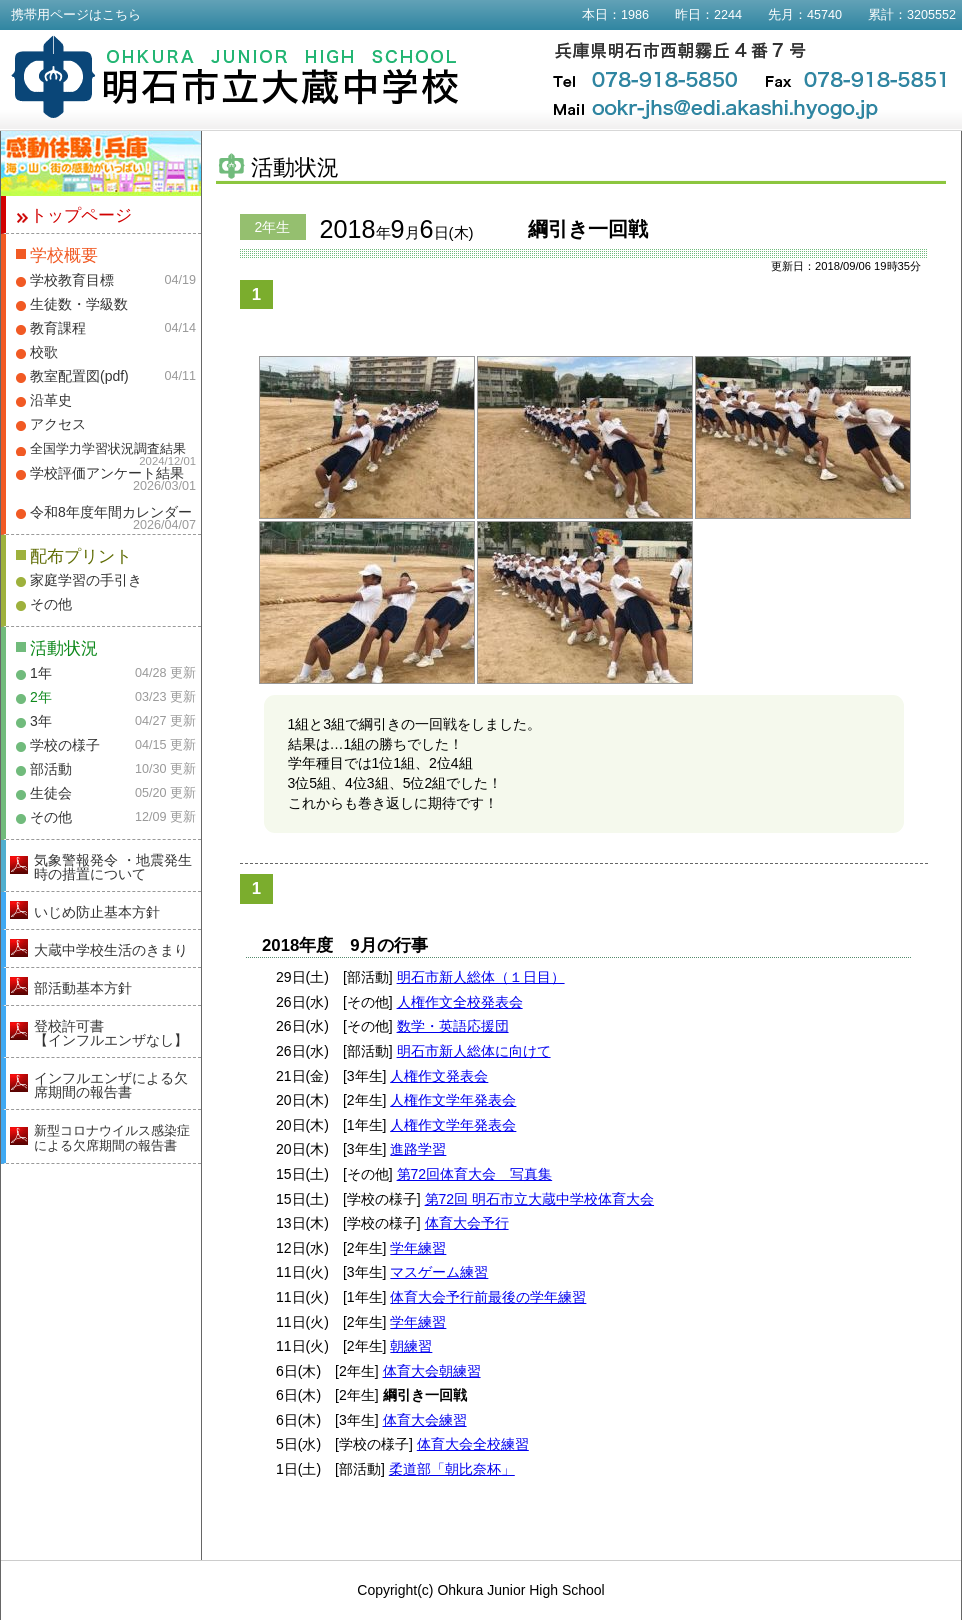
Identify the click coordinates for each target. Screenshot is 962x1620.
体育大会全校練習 (473, 1444)
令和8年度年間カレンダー (111, 512)
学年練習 (418, 1248)
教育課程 (58, 328)
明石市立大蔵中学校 (235, 77)
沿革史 (51, 400)
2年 (41, 697)
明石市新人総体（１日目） (481, 977)
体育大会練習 (425, 1420)
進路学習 (418, 1149)
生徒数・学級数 (79, 304)
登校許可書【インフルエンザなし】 (111, 1033)
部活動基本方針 (83, 988)
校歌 (44, 352)
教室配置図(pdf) (79, 376)
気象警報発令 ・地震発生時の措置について (113, 867)
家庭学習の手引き (86, 580)
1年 (41, 673)
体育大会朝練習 (432, 1371)
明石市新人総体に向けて (474, 1051)
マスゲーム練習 (439, 1272)
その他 (51, 604)
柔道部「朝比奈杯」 (452, 1469)
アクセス (58, 424)
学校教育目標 (72, 280)
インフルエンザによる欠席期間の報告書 (111, 1085)
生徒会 (51, 793)
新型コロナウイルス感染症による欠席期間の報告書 (112, 1138)
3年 (41, 721)
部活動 (51, 769)
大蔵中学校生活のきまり (111, 950)
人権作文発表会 (439, 1076)
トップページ (81, 215)
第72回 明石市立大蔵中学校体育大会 (539, 1199)
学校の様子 (65, 745)
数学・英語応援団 (453, 1026)
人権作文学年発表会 (453, 1100)
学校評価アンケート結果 (107, 473)
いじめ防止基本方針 (97, 912)
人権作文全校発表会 (460, 1002)
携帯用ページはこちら (76, 15)
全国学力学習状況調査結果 (108, 449)
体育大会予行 (467, 1223)
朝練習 (411, 1346)
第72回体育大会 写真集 (475, 1174)
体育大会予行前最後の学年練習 (488, 1297)
